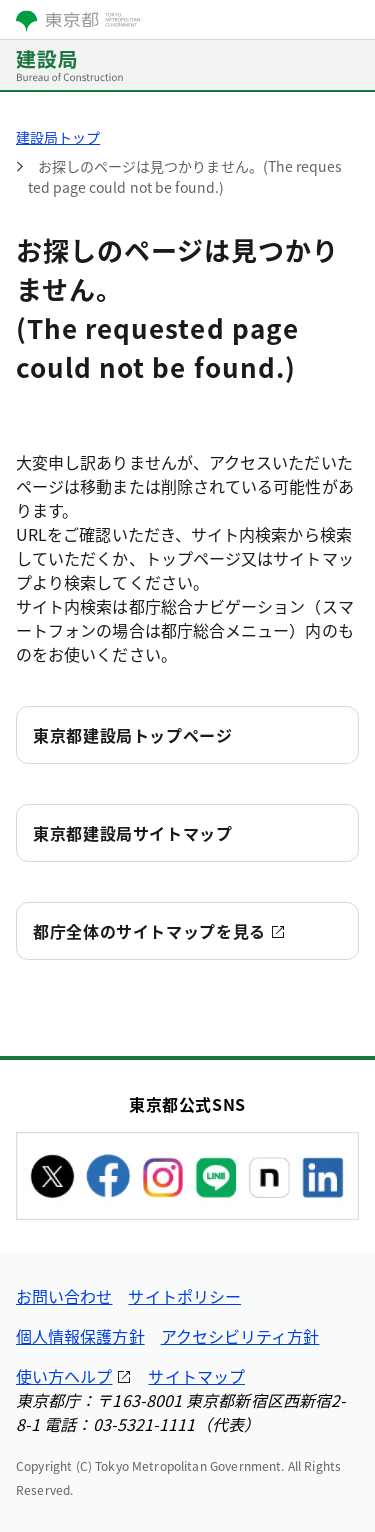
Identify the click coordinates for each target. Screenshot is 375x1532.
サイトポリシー (184, 1296)
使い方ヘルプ (64, 1376)
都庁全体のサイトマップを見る (149, 931)
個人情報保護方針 (80, 1336)
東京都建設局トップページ (133, 735)
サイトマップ (196, 1376)
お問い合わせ (64, 1296)
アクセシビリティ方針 (240, 1336)
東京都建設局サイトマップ (133, 833)
